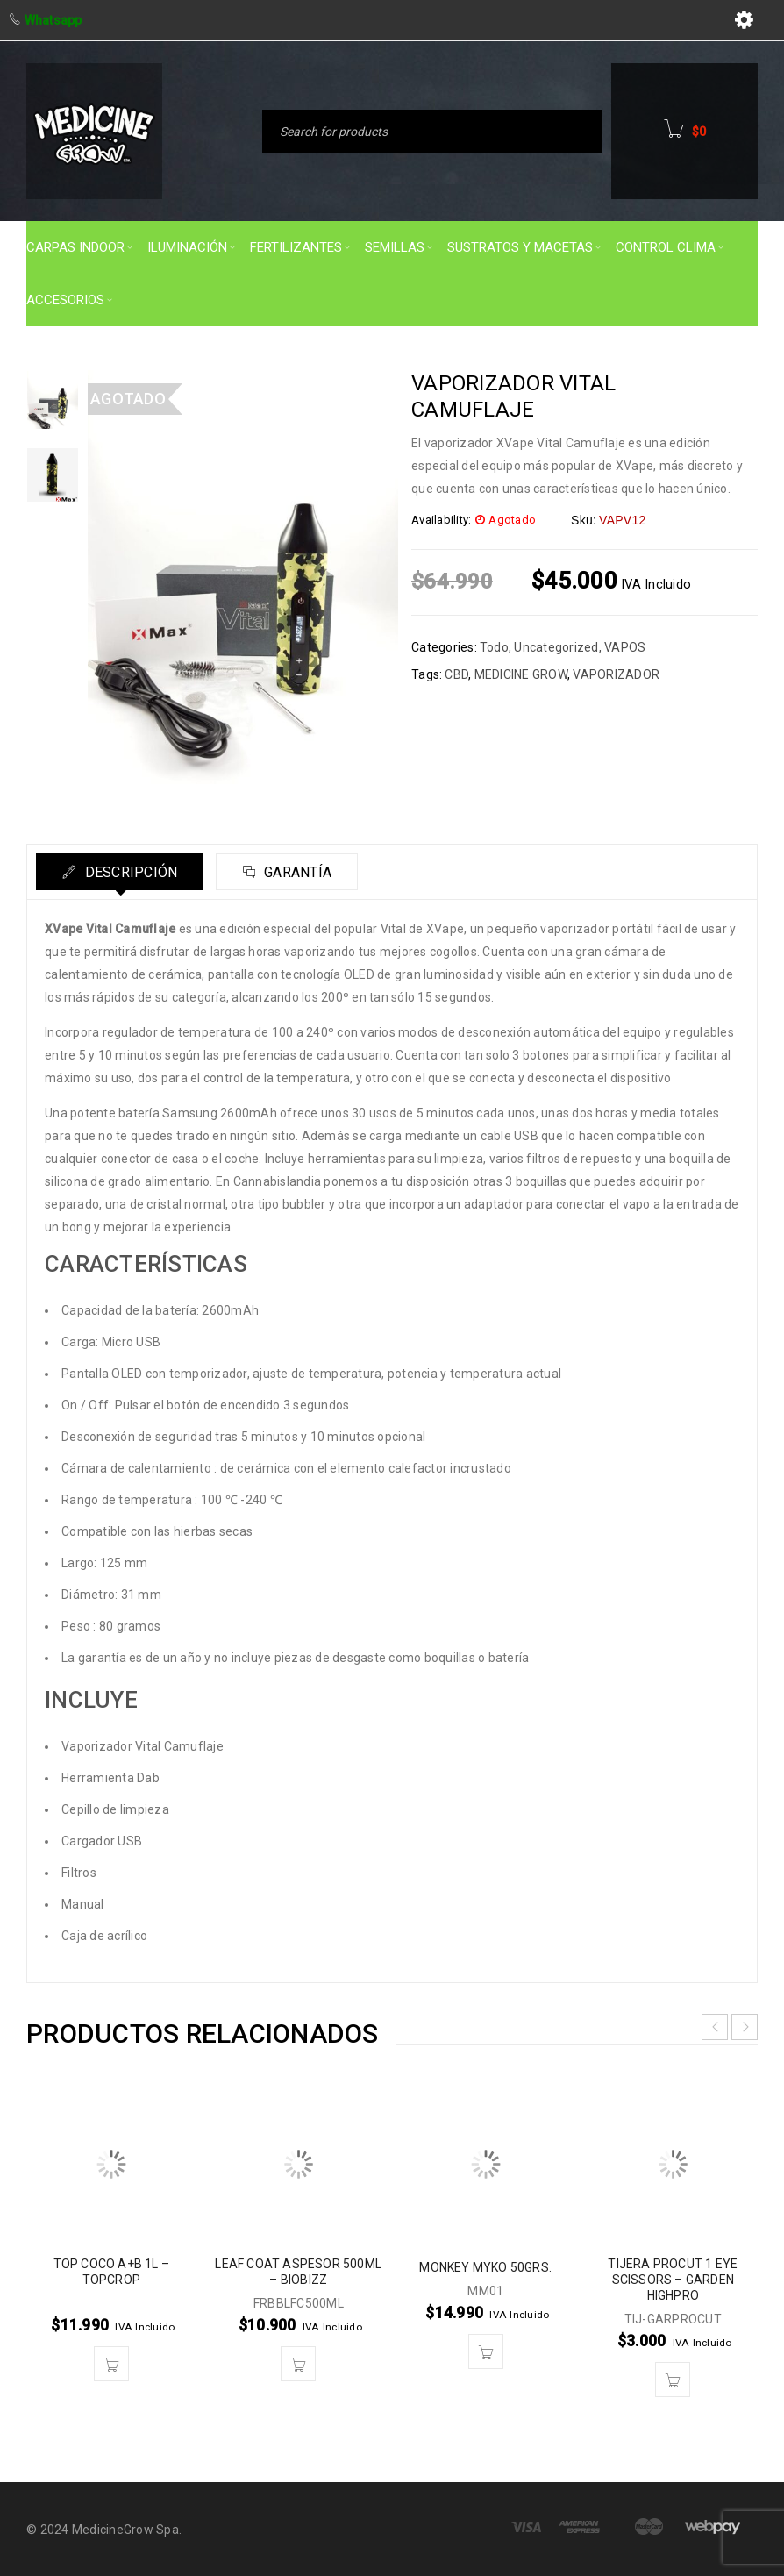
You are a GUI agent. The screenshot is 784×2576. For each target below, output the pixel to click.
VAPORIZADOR (616, 674)
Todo (494, 647)
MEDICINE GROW (520, 674)
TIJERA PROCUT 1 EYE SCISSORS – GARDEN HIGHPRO (673, 2279)
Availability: (441, 519)
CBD (456, 674)
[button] (111, 2363)
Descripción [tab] (130, 872)
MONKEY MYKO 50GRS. (485, 2267)
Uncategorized (556, 647)
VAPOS (624, 647)
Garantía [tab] (298, 872)
